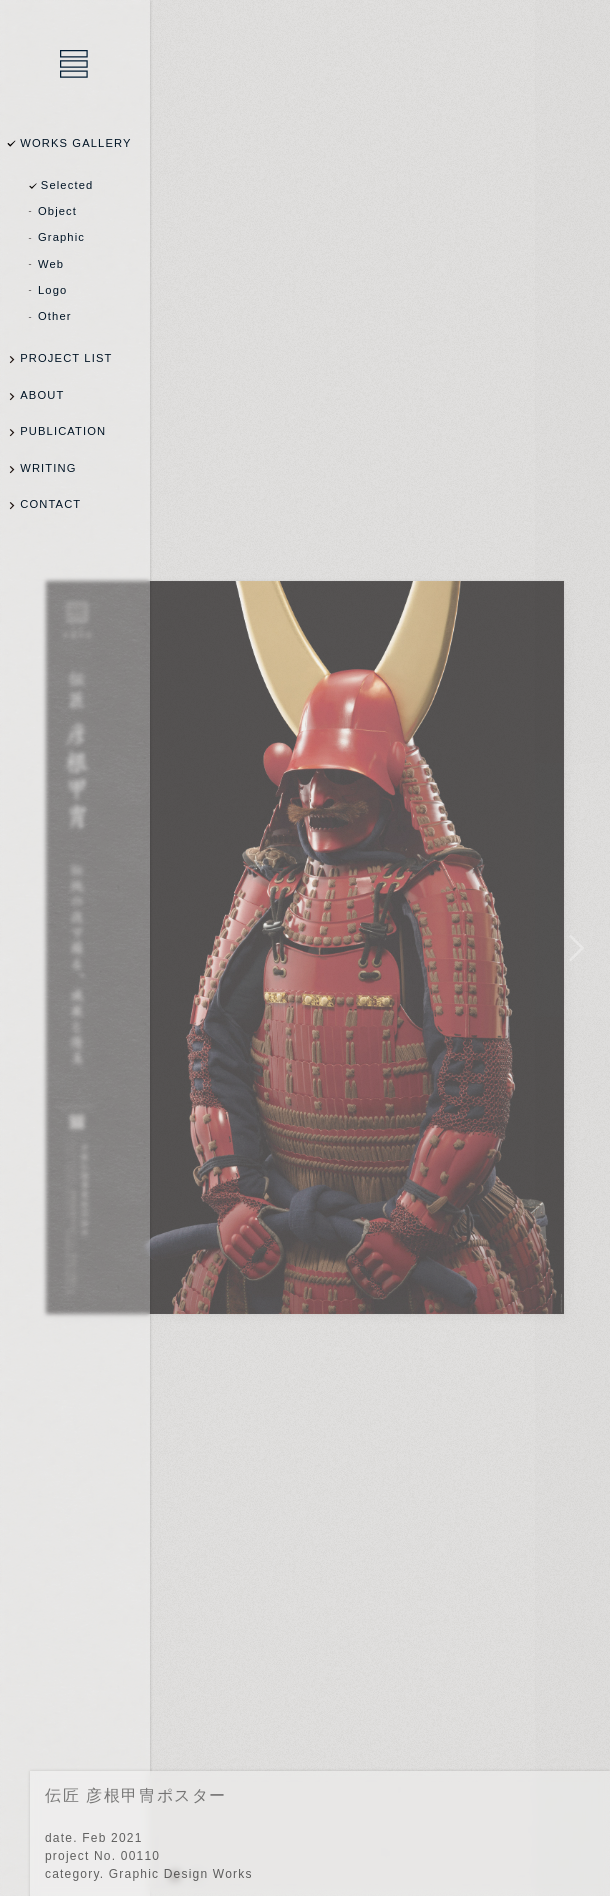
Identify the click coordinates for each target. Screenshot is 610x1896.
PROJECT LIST (66, 358)
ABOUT (42, 395)
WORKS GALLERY (75, 143)
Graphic (61, 237)
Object (57, 211)
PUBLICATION (63, 431)
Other (55, 316)
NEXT (572, 948)
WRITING (48, 468)
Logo (52, 290)
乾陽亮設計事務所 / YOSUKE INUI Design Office (75, 65)
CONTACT (50, 504)
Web (51, 264)
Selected (67, 185)
